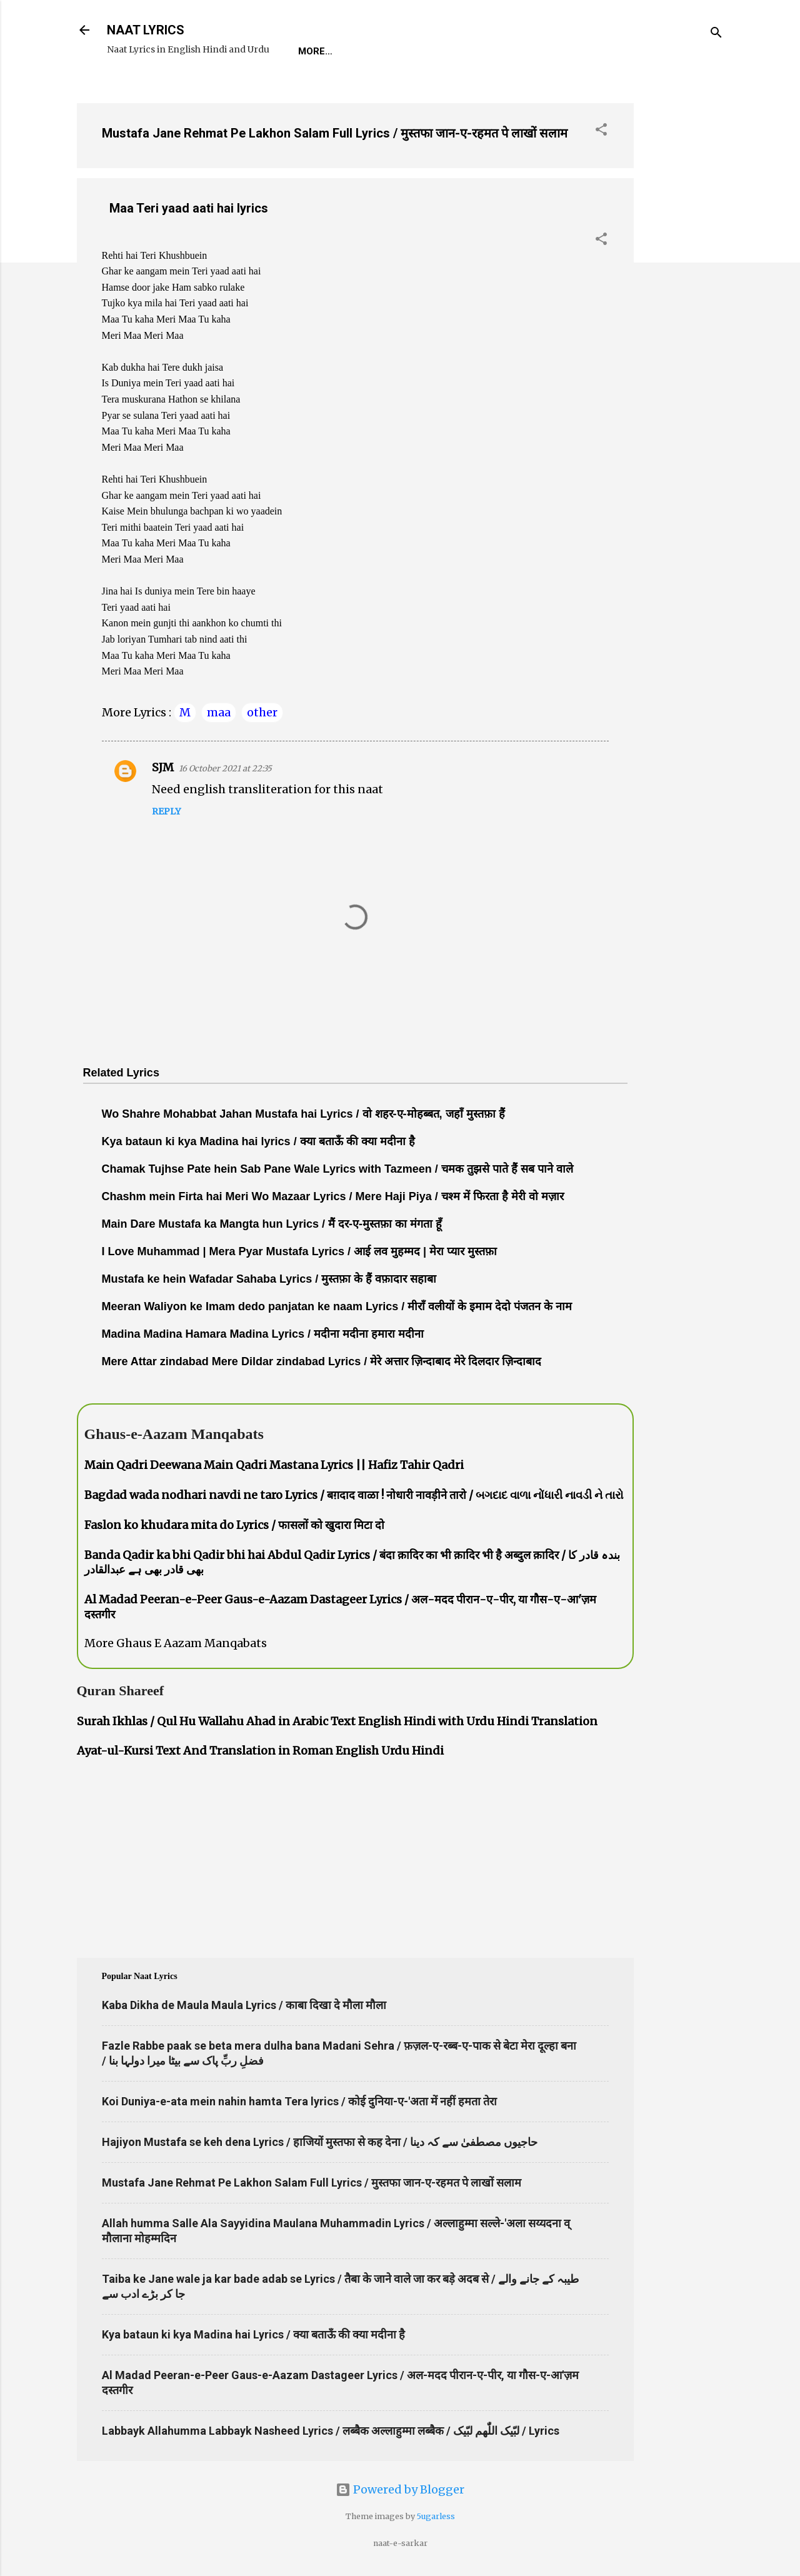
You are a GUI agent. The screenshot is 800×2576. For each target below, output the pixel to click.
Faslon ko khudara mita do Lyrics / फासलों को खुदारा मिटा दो (234, 1525)
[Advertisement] (684, 280)
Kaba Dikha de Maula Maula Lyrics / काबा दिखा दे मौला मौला (244, 2005)
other (262, 712)
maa (219, 712)
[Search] (716, 34)
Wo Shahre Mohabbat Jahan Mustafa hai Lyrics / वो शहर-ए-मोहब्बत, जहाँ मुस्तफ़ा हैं (303, 1114)
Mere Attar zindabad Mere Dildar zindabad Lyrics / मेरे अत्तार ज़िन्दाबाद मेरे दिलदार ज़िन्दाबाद (322, 1361)
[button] (601, 131)
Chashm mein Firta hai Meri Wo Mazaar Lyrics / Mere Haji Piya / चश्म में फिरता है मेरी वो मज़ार (333, 1196)
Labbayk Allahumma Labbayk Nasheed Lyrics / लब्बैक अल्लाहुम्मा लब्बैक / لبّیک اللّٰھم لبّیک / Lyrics (330, 2430)
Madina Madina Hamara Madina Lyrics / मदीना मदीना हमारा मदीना (263, 1334)
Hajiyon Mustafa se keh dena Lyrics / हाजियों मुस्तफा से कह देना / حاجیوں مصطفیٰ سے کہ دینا (320, 2141)
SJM (163, 767)
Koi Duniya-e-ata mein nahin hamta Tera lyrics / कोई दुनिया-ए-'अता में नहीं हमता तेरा (299, 2101)
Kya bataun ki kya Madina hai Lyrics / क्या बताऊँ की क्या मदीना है (253, 2334)
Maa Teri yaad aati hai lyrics (188, 208)
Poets (582, 51)
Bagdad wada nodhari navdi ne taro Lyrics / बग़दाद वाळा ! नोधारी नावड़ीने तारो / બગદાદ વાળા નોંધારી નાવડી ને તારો (354, 1495)
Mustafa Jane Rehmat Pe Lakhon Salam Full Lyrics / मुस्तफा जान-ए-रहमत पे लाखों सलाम (335, 133)
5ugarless (436, 2516)
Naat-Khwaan (449, 51)
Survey (525, 51)
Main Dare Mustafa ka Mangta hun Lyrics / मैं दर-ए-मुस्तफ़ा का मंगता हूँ (272, 1224)
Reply (166, 811)
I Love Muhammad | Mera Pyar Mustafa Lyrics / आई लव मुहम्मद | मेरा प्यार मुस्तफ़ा (300, 1251)
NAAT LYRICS (145, 30)
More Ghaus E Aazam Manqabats (175, 1643)
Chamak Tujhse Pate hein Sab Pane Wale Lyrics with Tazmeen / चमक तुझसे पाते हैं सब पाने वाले (337, 1169)
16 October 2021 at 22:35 (225, 768)
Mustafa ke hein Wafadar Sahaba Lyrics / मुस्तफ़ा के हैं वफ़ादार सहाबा (269, 1279)
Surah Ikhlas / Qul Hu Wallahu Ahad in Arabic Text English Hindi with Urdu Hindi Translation (337, 1721)
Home (312, 51)
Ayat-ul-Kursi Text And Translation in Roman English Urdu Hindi (260, 1750)
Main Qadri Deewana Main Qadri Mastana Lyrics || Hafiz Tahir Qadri (274, 1465)
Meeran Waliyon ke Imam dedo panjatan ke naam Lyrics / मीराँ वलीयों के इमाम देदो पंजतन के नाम (337, 1306)
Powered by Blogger (400, 2489)
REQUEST (369, 51)
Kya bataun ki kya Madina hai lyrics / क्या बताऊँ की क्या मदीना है (258, 1141)
